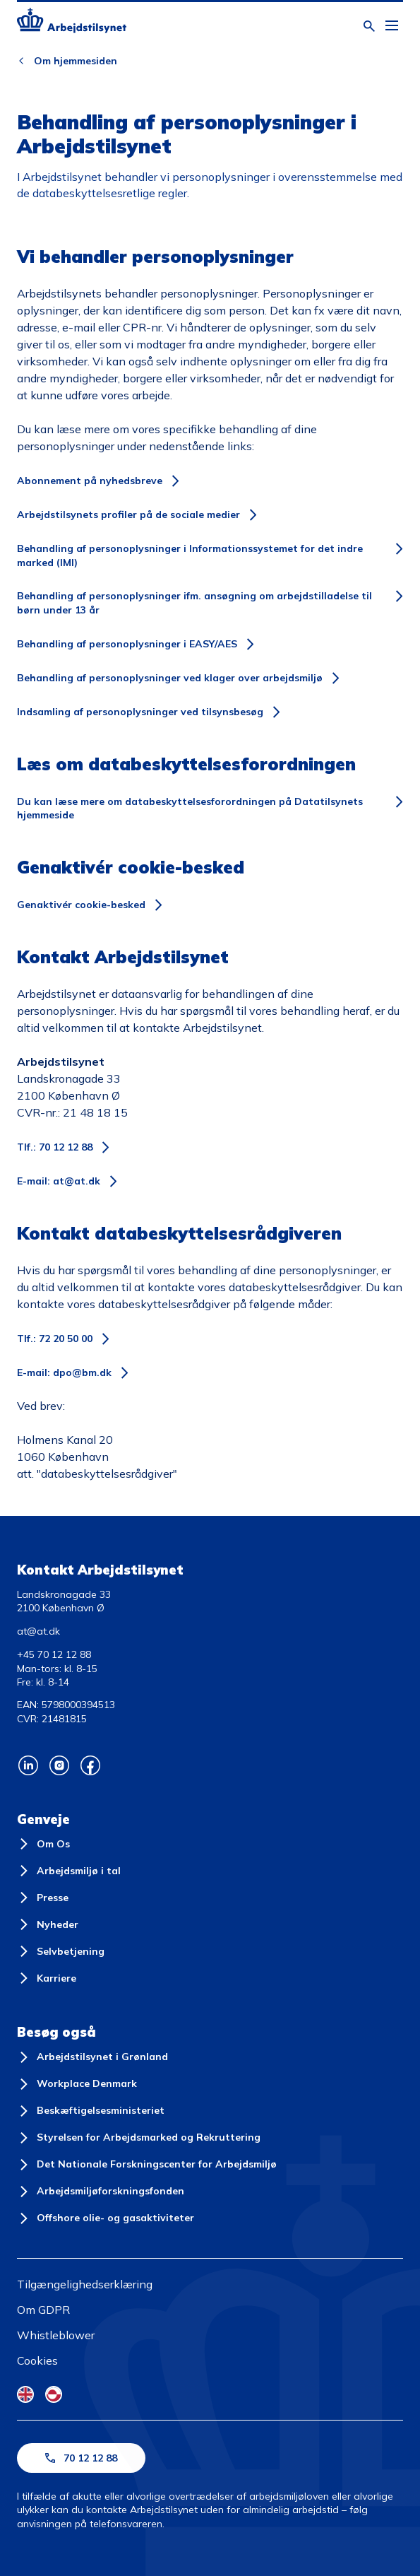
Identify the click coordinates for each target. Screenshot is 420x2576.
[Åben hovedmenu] (391, 26)
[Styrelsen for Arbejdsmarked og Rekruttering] (138, 2138)
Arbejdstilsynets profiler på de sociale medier (128, 514)
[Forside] (71, 22)
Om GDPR (43, 2309)
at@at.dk (38, 1631)
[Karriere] (46, 1978)
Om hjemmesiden (75, 60)
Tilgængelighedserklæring (84, 2284)
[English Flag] (25, 2394)
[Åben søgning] (369, 26)
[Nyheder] (47, 1924)
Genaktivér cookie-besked (81, 904)
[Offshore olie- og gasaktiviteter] (105, 2218)
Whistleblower (56, 2335)
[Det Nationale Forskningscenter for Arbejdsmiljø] (147, 2165)
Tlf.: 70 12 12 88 (54, 1147)
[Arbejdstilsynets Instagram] (59, 1765)
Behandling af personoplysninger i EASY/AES (127, 643)
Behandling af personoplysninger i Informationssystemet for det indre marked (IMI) (190, 555)
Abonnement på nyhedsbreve (89, 480)
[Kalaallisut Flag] (53, 2394)
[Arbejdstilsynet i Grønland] (92, 2057)
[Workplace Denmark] (77, 2084)
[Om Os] (43, 1844)
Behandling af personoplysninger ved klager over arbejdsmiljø (170, 677)
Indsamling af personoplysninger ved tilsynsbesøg (140, 711)
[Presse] (42, 1897)
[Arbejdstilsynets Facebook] (90, 1765)
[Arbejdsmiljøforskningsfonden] (100, 2191)
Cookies (37, 2360)
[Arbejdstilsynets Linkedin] (28, 1765)
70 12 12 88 (81, 2458)
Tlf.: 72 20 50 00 (54, 1338)
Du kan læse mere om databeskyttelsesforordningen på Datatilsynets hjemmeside (190, 808)
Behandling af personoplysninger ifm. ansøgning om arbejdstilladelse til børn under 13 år (194, 602)
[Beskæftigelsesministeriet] (90, 2111)
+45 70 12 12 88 (54, 1654)
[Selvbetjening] (60, 1951)
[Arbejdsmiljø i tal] (69, 1871)
